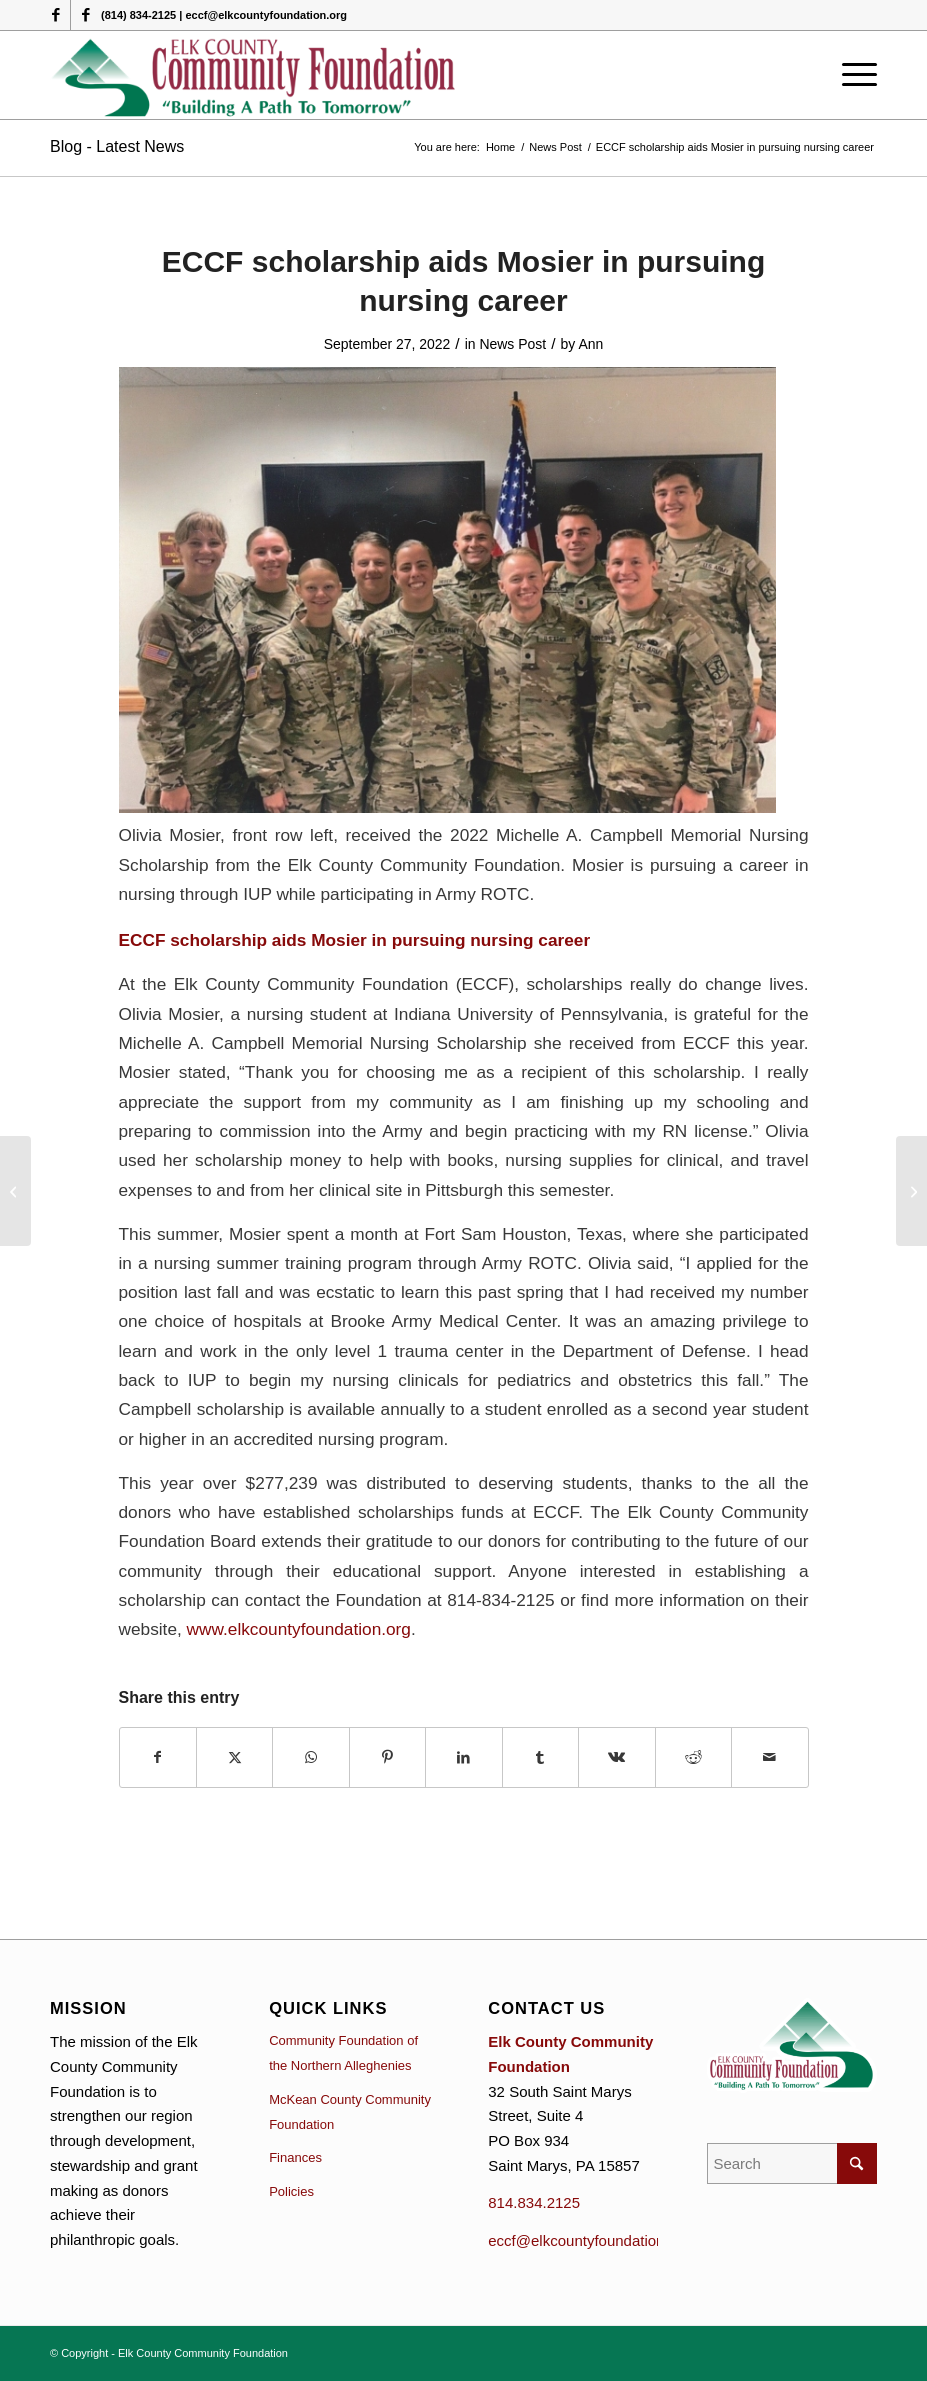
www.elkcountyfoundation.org (299, 1629)
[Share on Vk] (616, 1757)
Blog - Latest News (117, 146)
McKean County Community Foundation (350, 2112)
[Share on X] (234, 1757)
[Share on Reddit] (693, 1757)
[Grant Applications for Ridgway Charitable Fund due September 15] (15, 1191)
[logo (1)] (254, 75)
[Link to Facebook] (55, 15)
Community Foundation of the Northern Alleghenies (343, 2053)
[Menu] (854, 75)
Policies (291, 2191)
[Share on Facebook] (158, 1757)
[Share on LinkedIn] (463, 1757)
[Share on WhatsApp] (310, 1757)
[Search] (792, 2163)
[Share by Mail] (770, 1757)
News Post (512, 344)
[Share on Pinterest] (387, 1757)
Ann (590, 344)
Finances (295, 2157)
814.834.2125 (534, 2202)
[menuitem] (854, 75)
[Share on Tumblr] (540, 1757)
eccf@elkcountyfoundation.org (589, 2240)
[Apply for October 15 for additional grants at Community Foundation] (911, 1191)
